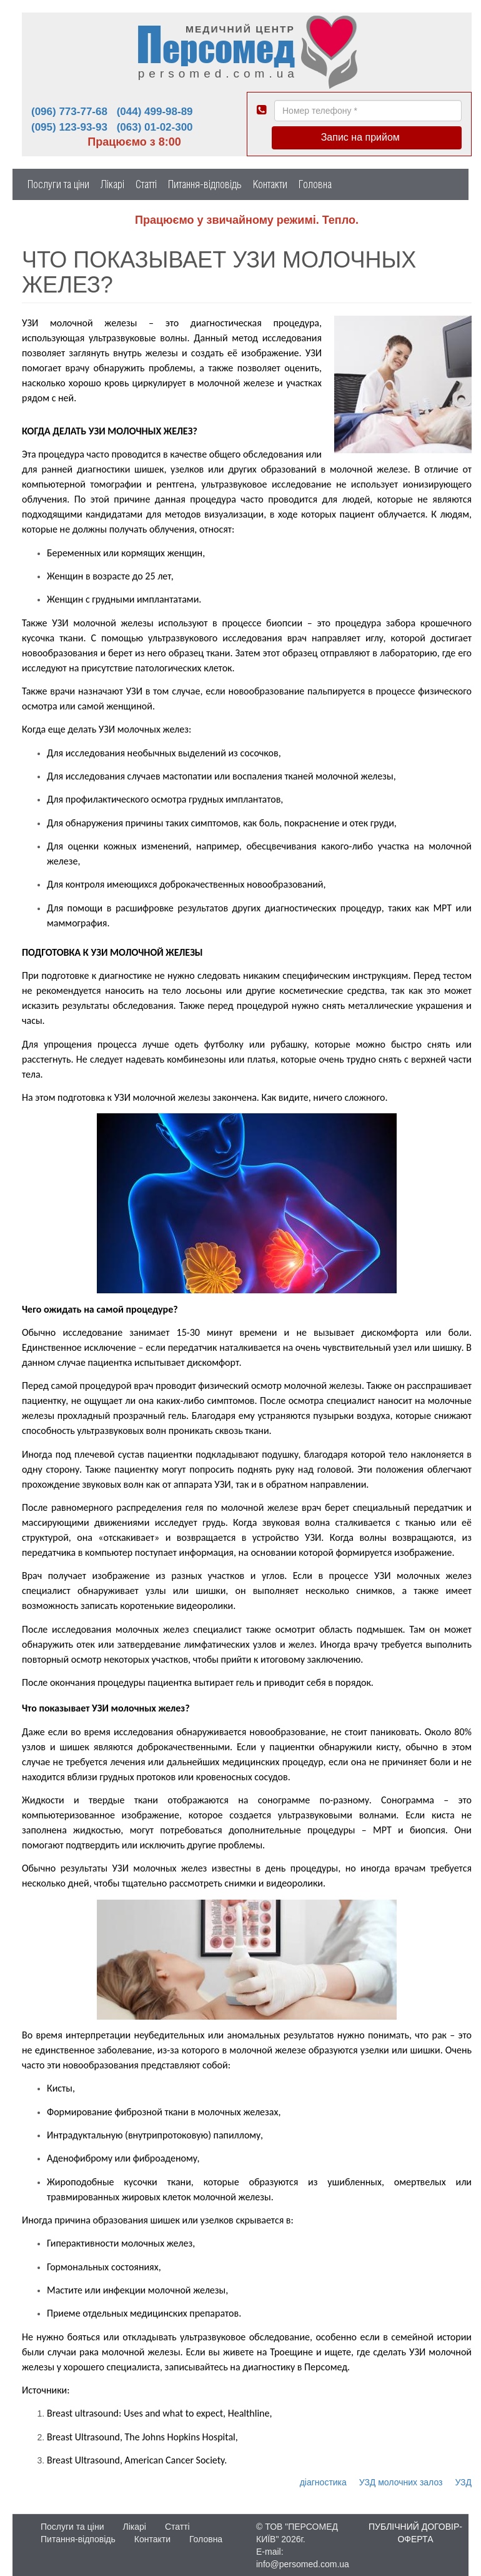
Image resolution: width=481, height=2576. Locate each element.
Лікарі (112, 184)
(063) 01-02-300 (155, 127)
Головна (315, 184)
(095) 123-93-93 (69, 127)
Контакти (270, 184)
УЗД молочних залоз (401, 2482)
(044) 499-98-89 (155, 112)
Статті (146, 184)
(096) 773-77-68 (69, 112)
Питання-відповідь (205, 184)
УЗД (463, 2482)
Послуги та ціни (58, 184)
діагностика (323, 2482)
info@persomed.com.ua (302, 2564)
